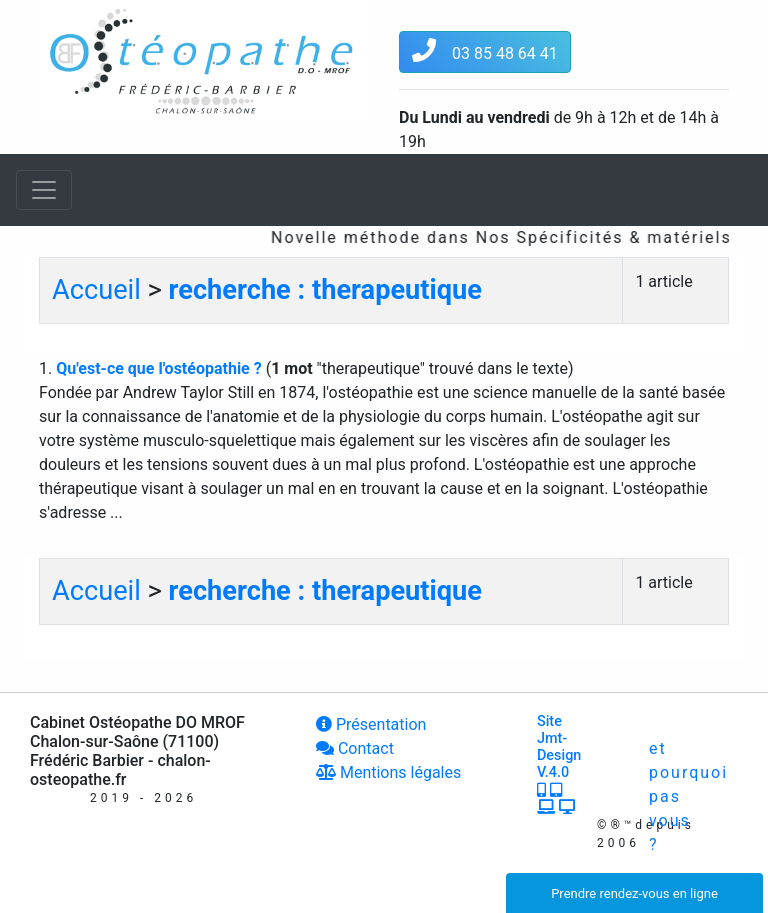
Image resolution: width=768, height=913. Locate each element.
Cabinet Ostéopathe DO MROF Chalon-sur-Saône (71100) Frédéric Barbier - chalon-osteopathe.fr (137, 751)
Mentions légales (388, 772)
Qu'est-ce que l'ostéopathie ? (160, 368)
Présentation (371, 724)
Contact (355, 748)
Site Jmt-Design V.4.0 (559, 764)
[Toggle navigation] (44, 190)
